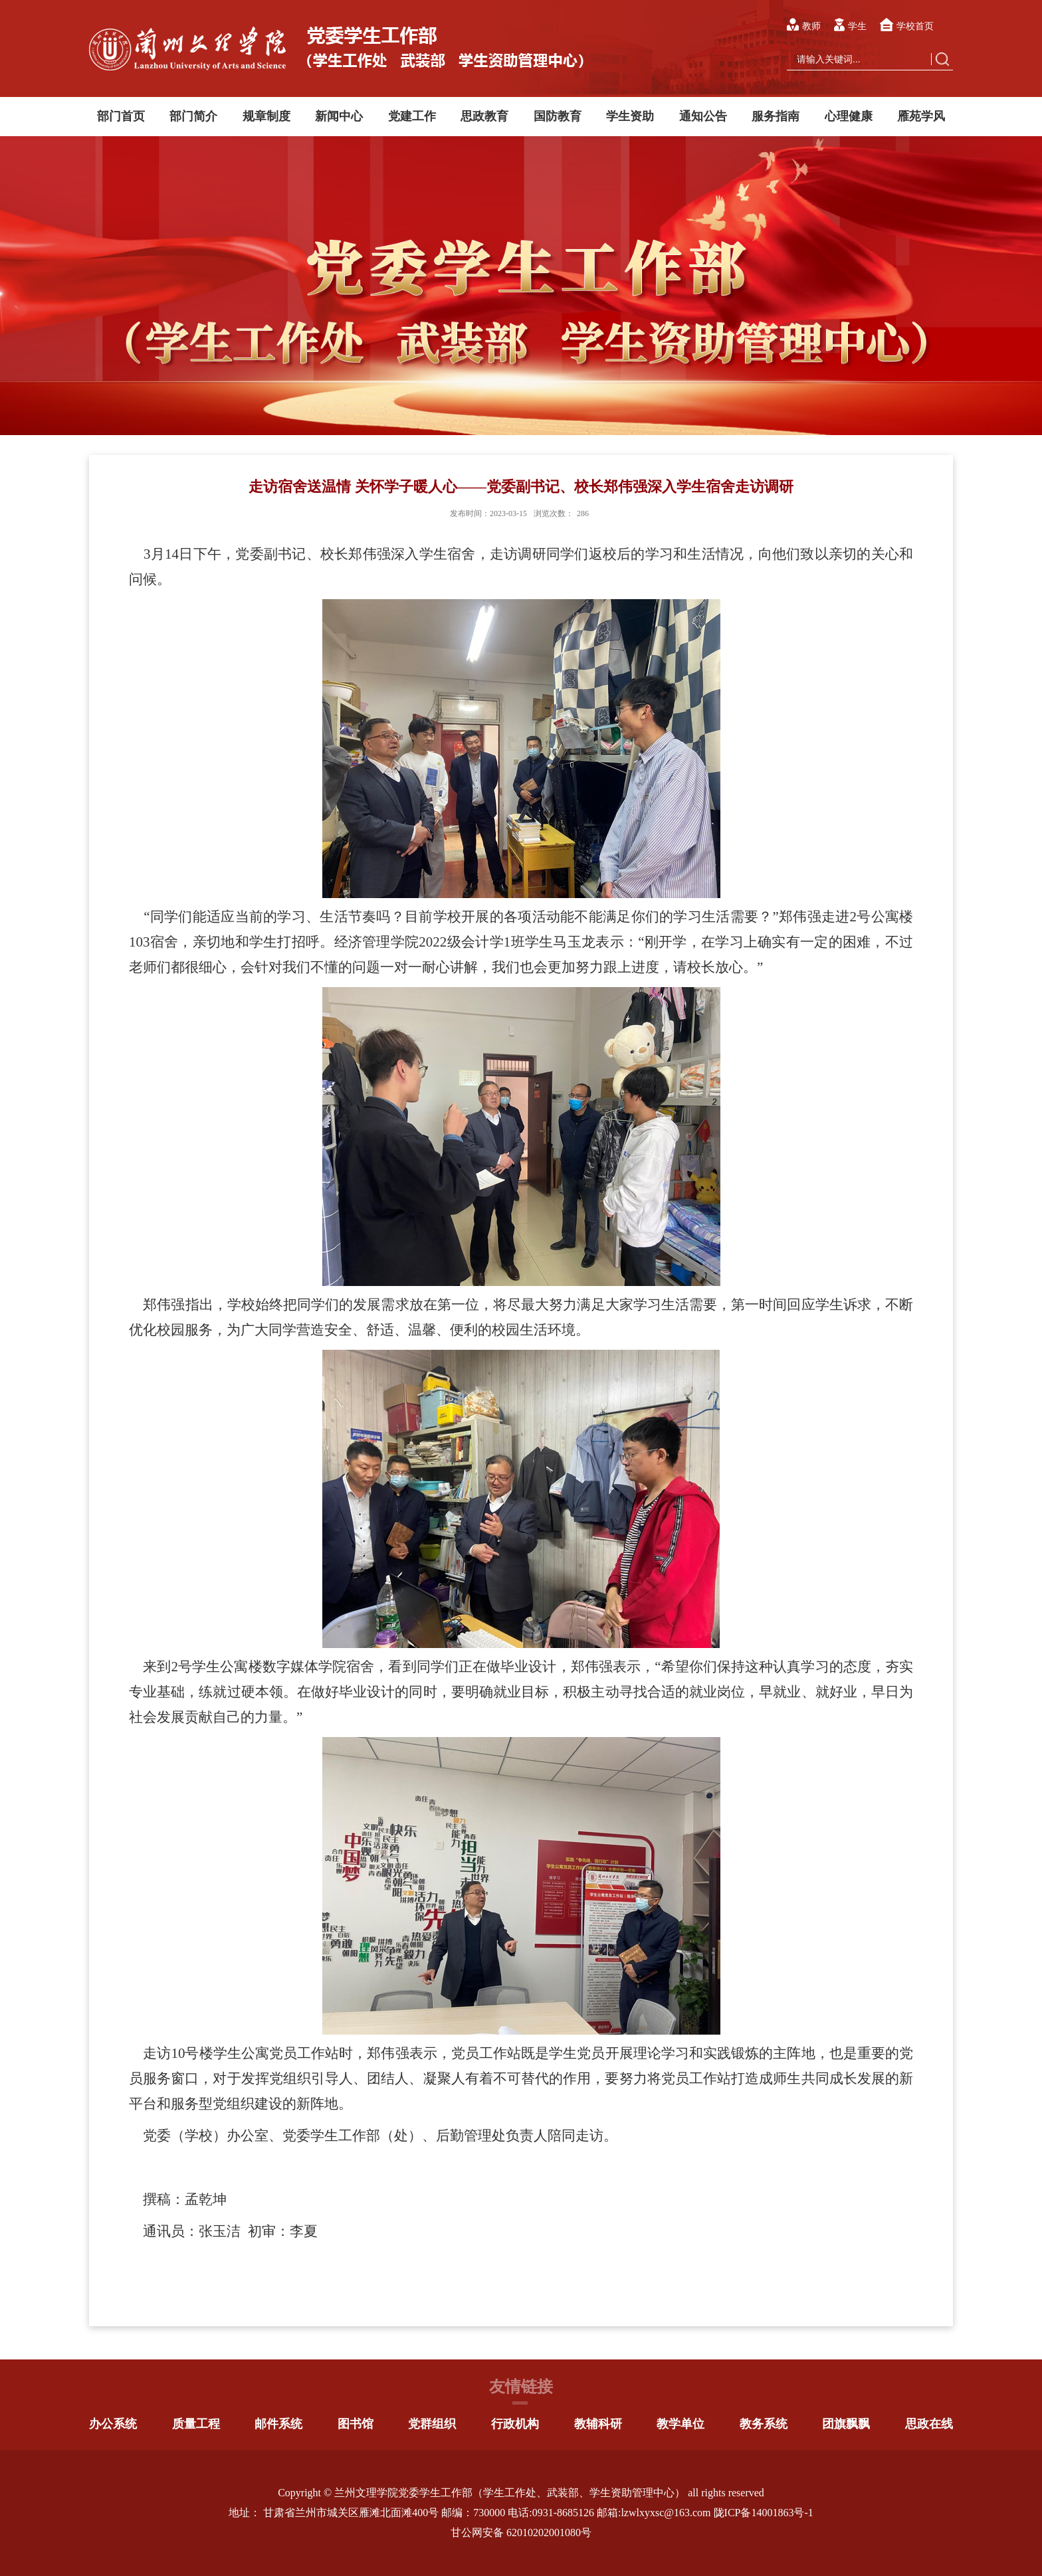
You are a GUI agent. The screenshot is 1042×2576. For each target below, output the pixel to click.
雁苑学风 (921, 116)
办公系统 (113, 2424)
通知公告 (703, 116)
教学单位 (680, 2424)
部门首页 (121, 116)
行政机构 (515, 2424)
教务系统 (763, 2424)
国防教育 (557, 116)
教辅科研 (598, 2424)
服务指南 (775, 116)
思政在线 (929, 2424)
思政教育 (484, 116)
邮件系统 (278, 2424)
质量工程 (196, 2424)
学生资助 (630, 116)
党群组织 (432, 2424)
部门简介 (193, 116)
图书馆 (355, 2424)
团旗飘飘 (846, 2424)
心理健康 (849, 116)
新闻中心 (339, 116)
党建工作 (412, 116)
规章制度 (266, 116)
